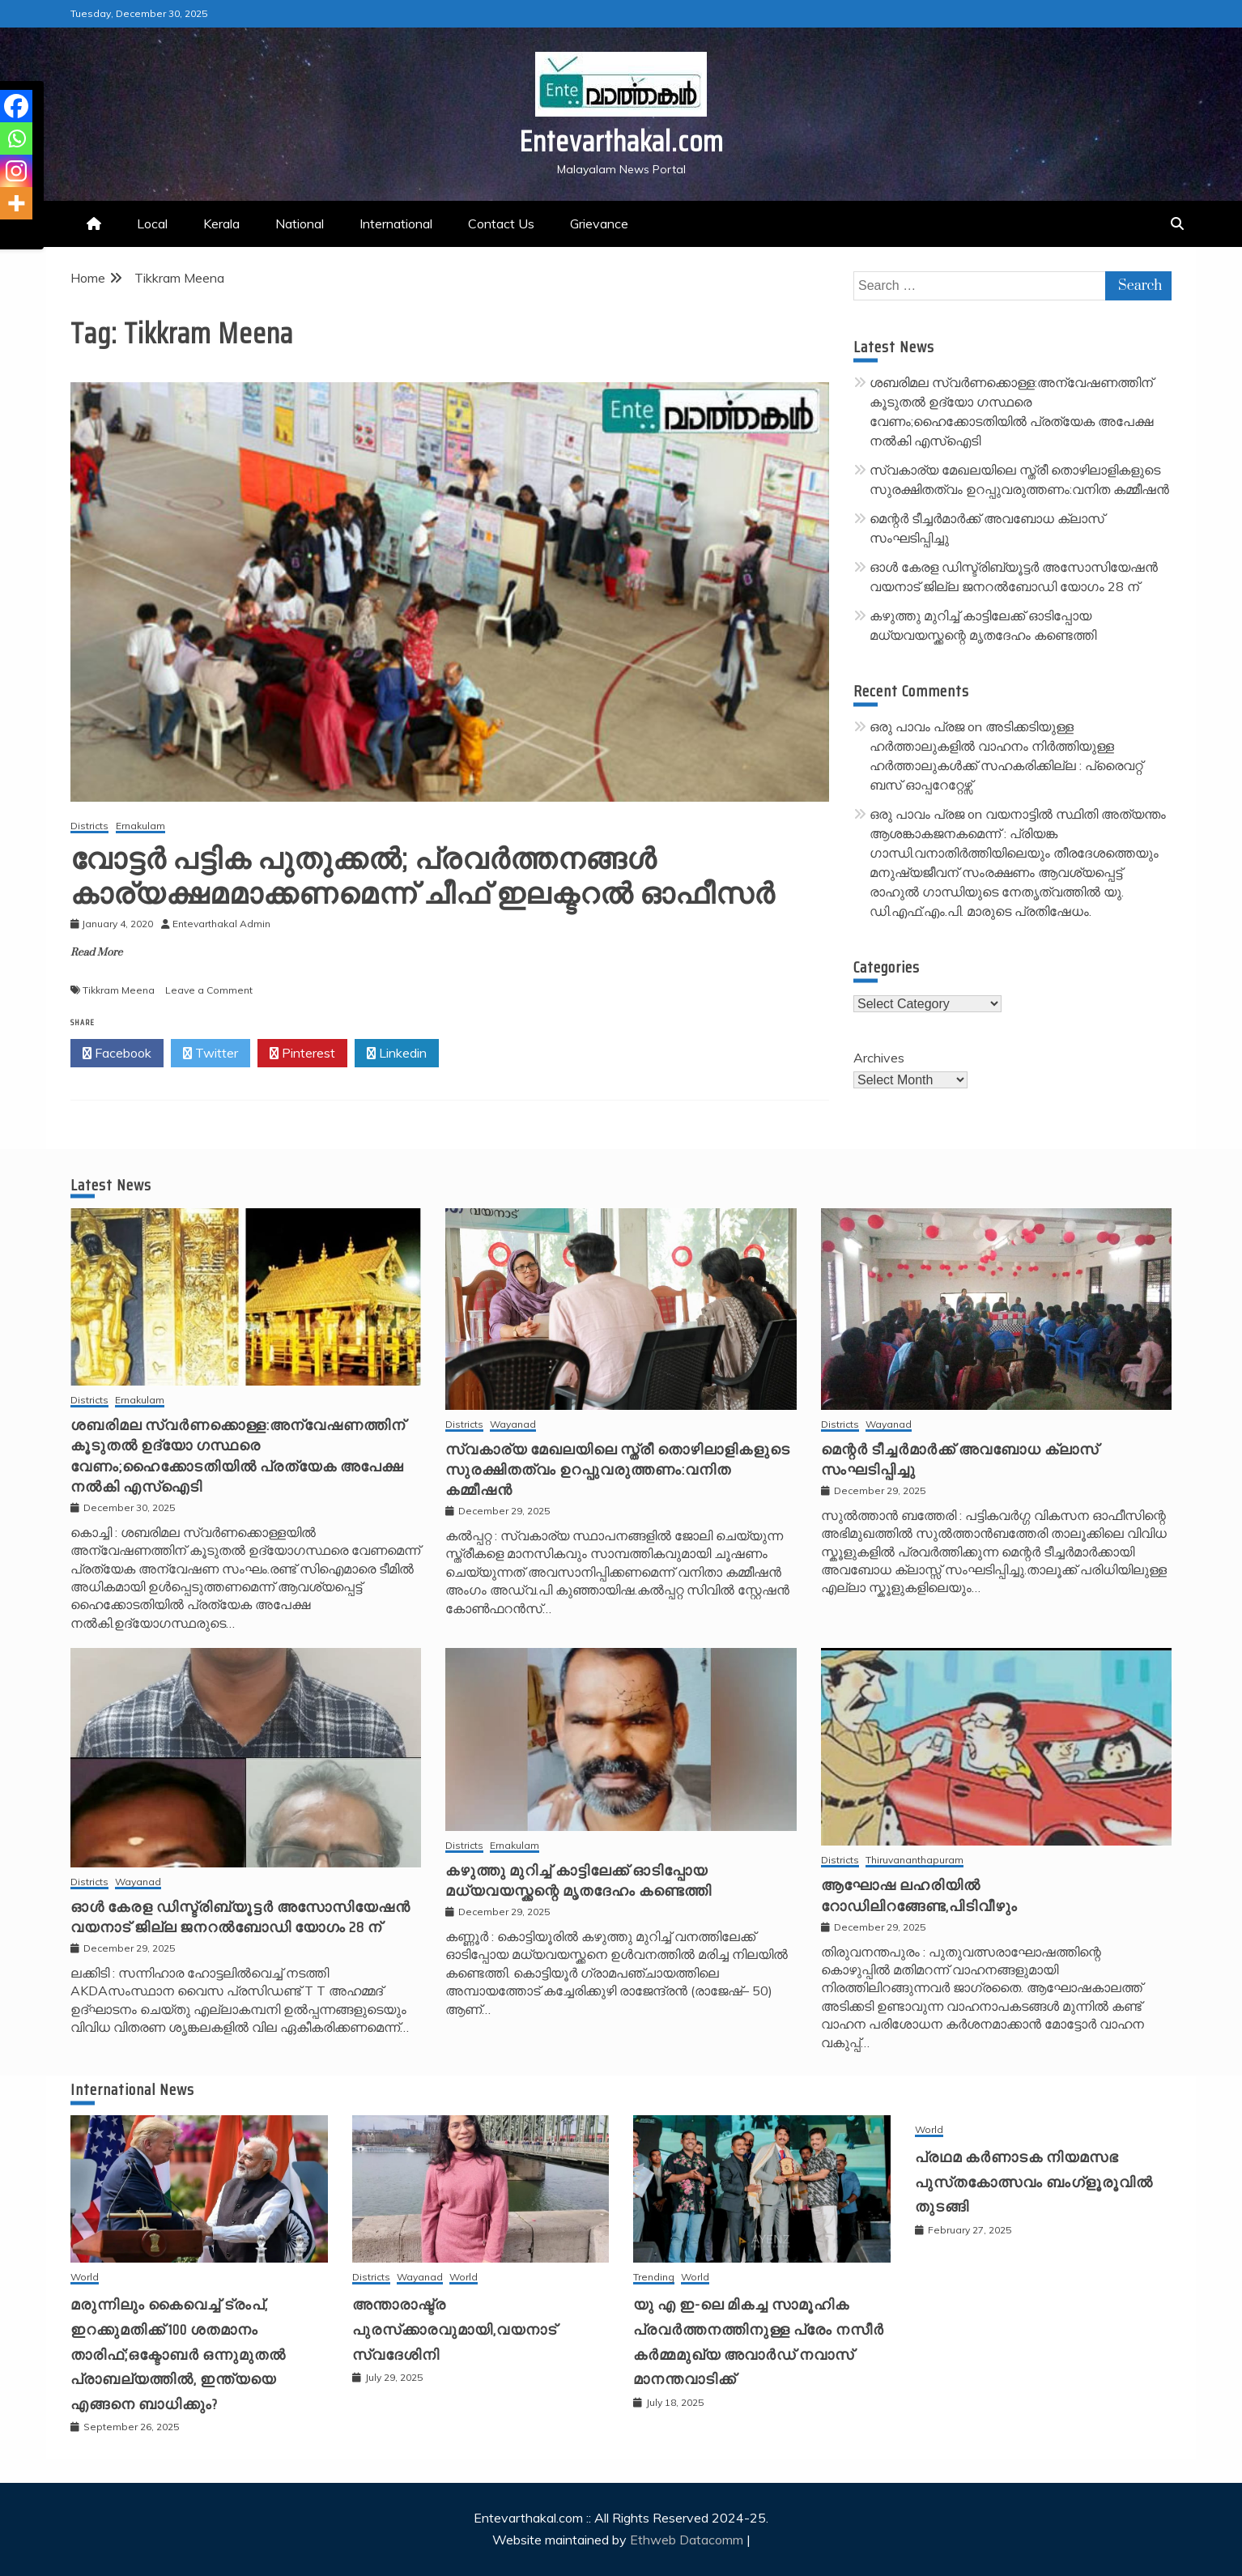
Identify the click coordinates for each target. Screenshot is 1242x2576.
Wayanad (513, 1425)
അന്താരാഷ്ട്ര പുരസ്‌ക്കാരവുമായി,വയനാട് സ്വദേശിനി (454, 2329)
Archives (878, 1058)
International (395, 223)
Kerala (221, 223)
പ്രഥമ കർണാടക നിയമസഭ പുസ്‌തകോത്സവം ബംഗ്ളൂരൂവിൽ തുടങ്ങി (1034, 2182)
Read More (96, 952)
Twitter (210, 1053)
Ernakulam (140, 826)
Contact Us (501, 223)
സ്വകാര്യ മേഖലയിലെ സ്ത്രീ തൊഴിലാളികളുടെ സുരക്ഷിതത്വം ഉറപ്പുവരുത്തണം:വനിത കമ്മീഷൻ (617, 1469)
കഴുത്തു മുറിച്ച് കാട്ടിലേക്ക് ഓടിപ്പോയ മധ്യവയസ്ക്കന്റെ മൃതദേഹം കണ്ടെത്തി (578, 1880)
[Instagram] (16, 171)
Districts (89, 826)
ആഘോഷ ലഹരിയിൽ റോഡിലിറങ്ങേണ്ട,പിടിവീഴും (919, 1895)
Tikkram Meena (119, 990)
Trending (653, 2277)
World (84, 2277)
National (299, 223)
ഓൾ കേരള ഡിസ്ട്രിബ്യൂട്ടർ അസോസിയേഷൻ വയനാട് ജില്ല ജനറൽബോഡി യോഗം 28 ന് (240, 1917)
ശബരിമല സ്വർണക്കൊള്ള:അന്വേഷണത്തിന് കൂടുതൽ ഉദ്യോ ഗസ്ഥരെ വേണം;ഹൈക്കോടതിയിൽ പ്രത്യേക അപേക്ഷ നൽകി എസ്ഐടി (238, 1456)
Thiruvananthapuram (914, 1860)
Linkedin (397, 1053)
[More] (16, 203)
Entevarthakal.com (621, 141)
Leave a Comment (209, 990)
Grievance (599, 223)
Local (152, 223)
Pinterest (302, 1053)
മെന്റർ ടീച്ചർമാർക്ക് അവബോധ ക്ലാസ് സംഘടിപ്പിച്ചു (960, 1459)
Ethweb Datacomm (686, 2539)
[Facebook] (16, 106)
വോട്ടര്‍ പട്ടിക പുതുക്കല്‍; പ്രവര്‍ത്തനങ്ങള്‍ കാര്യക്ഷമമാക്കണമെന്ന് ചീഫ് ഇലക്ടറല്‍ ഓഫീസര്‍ (422, 876)
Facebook (117, 1053)
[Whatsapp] (16, 138)
